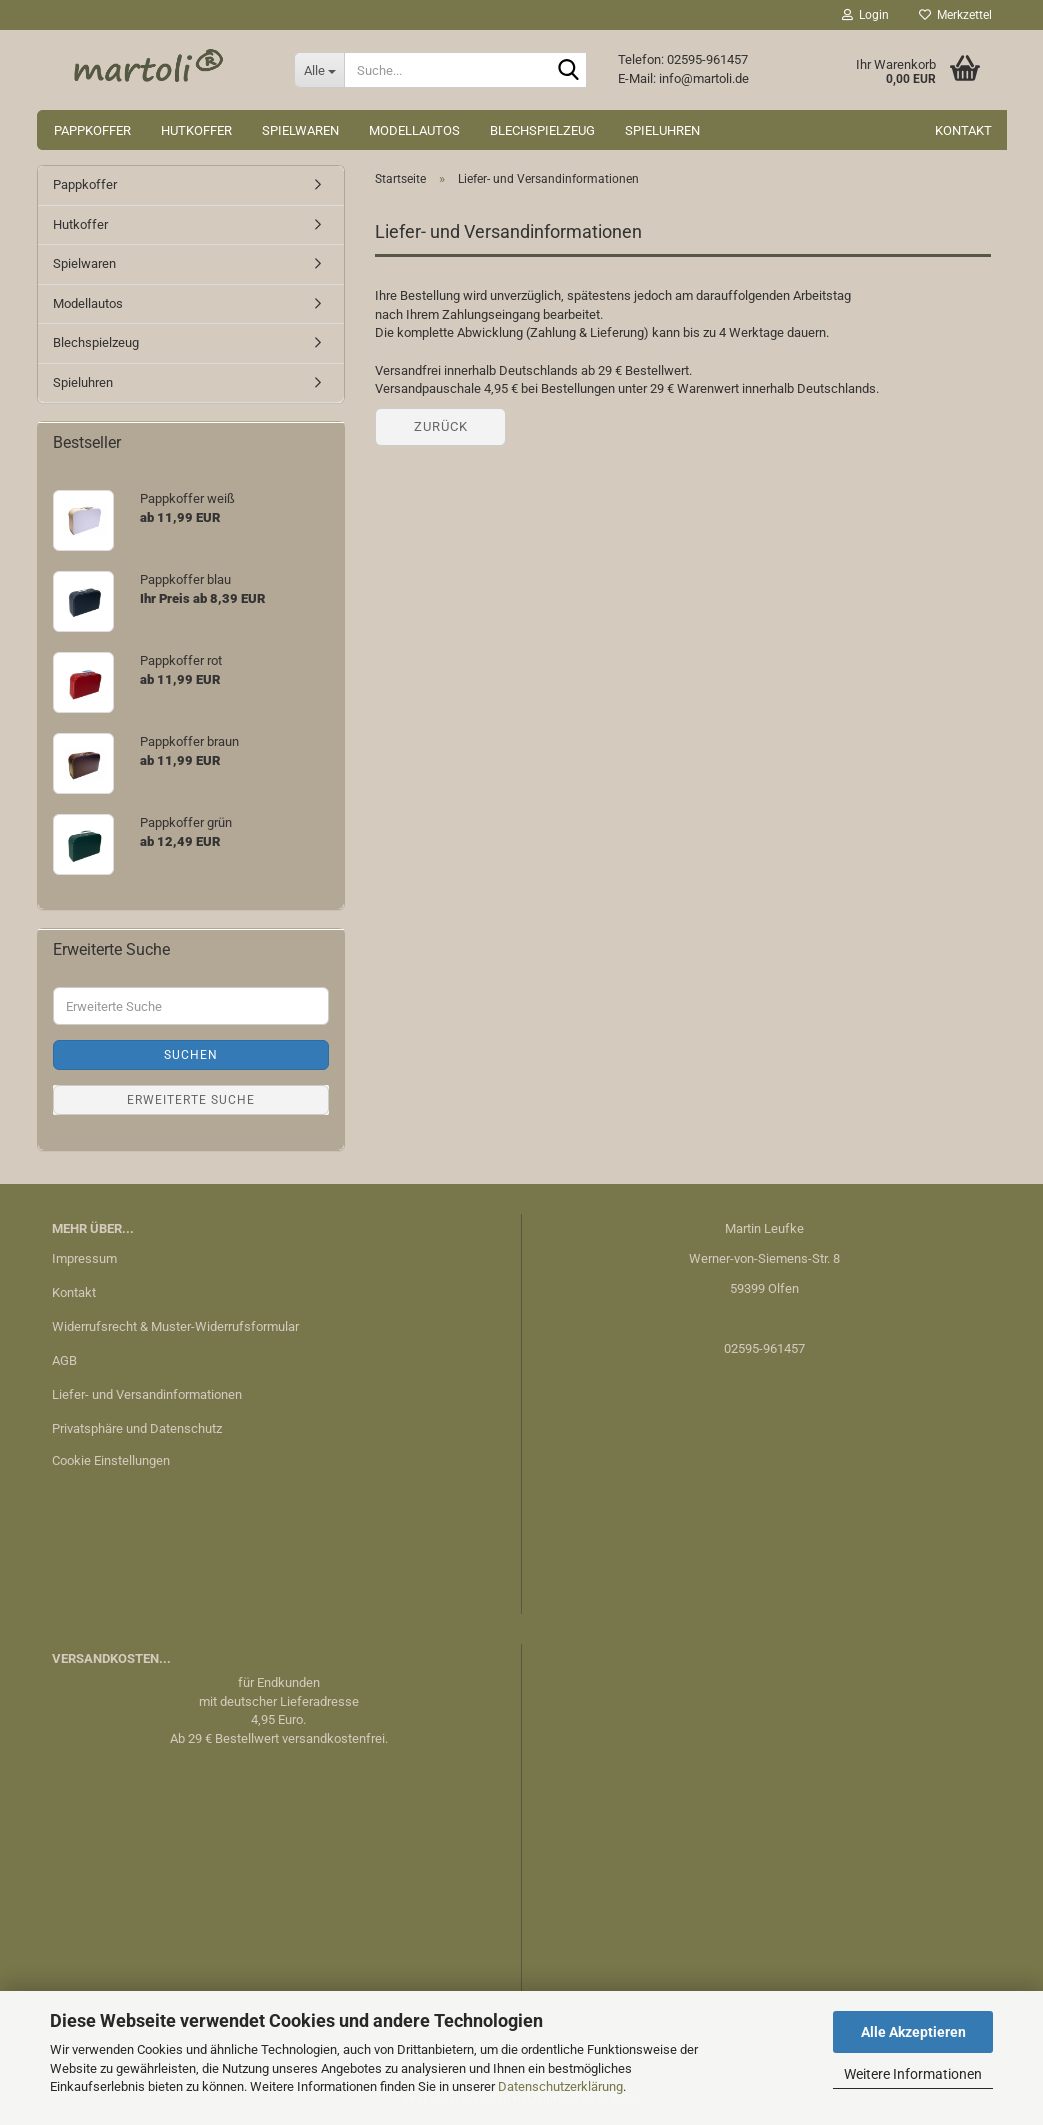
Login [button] (865, 15)
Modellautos (414, 130)
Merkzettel (955, 15)
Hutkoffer (196, 130)
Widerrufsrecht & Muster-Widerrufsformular (175, 1326)
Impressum (84, 1258)
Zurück (441, 426)
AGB (64, 1360)
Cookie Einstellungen (111, 1460)
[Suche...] (319, 70)
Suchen (191, 1055)
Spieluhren (662, 130)
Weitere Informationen (913, 2074)
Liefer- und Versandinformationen (147, 1394)
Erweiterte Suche (191, 1100)
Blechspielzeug (542, 130)
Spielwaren (300, 130)
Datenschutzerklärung (560, 2086)
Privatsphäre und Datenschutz (137, 1428)
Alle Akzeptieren (913, 2032)
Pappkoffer (92, 130)
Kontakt (963, 130)
